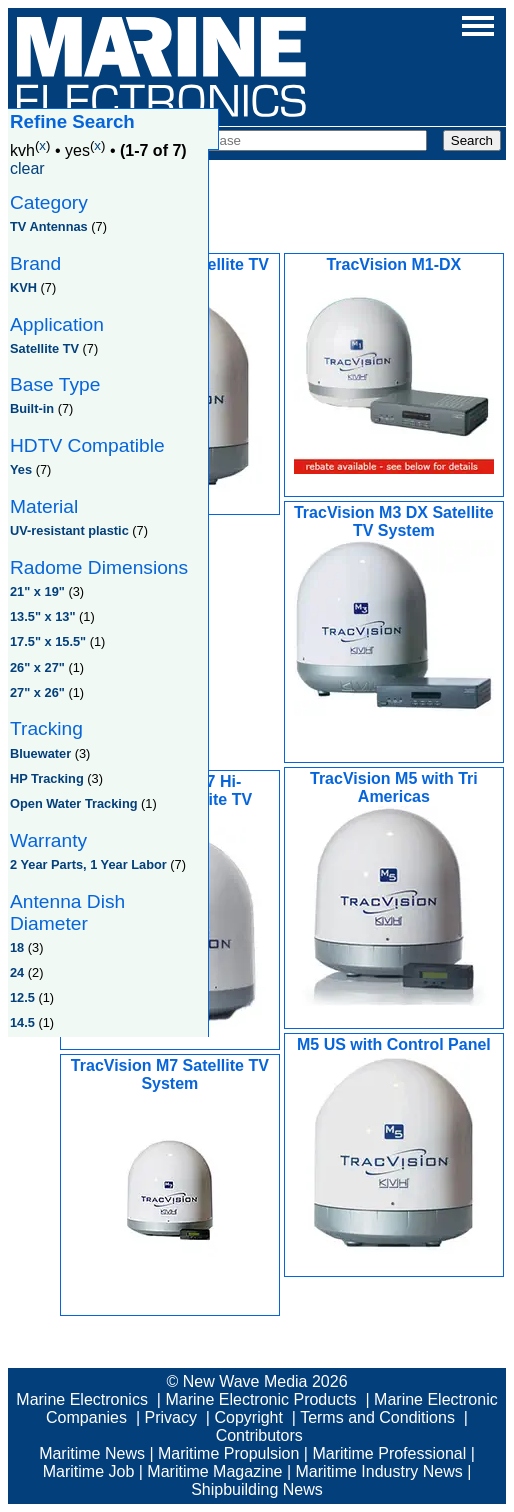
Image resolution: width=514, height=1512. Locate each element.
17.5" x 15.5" (48, 641)
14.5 (22, 1022)
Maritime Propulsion (228, 1453)
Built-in (32, 408)
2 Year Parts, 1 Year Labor (88, 864)
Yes (21, 469)
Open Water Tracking (74, 803)
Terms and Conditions (377, 1417)
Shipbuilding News (257, 1489)
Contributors (259, 1435)
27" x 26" (37, 692)
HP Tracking (47, 778)
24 (17, 972)
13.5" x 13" (43, 616)
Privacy (171, 1417)
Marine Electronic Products (260, 1399)
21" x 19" (37, 591)
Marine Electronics (82, 1399)
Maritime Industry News (379, 1471)
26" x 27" (37, 667)
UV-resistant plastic (69, 530)
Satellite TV (44, 348)
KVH (23, 287)
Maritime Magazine (214, 1471)
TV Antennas (49, 226)
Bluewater (40, 753)
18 (17, 947)
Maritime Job (89, 1471)
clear (27, 168)
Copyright (248, 1417)
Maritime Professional (389, 1453)
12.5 (22, 997)
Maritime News (92, 1453)
